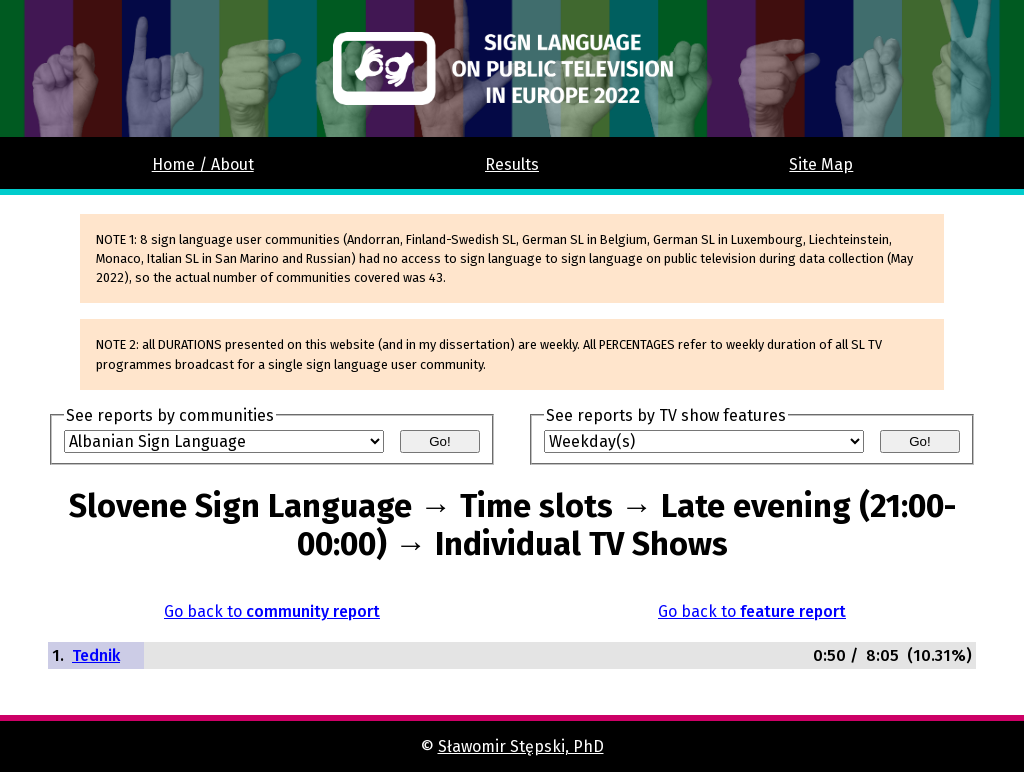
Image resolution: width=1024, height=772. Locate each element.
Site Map (821, 164)
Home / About (203, 164)
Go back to (272, 611)
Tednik (96, 655)
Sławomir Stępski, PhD (521, 746)
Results (512, 164)
